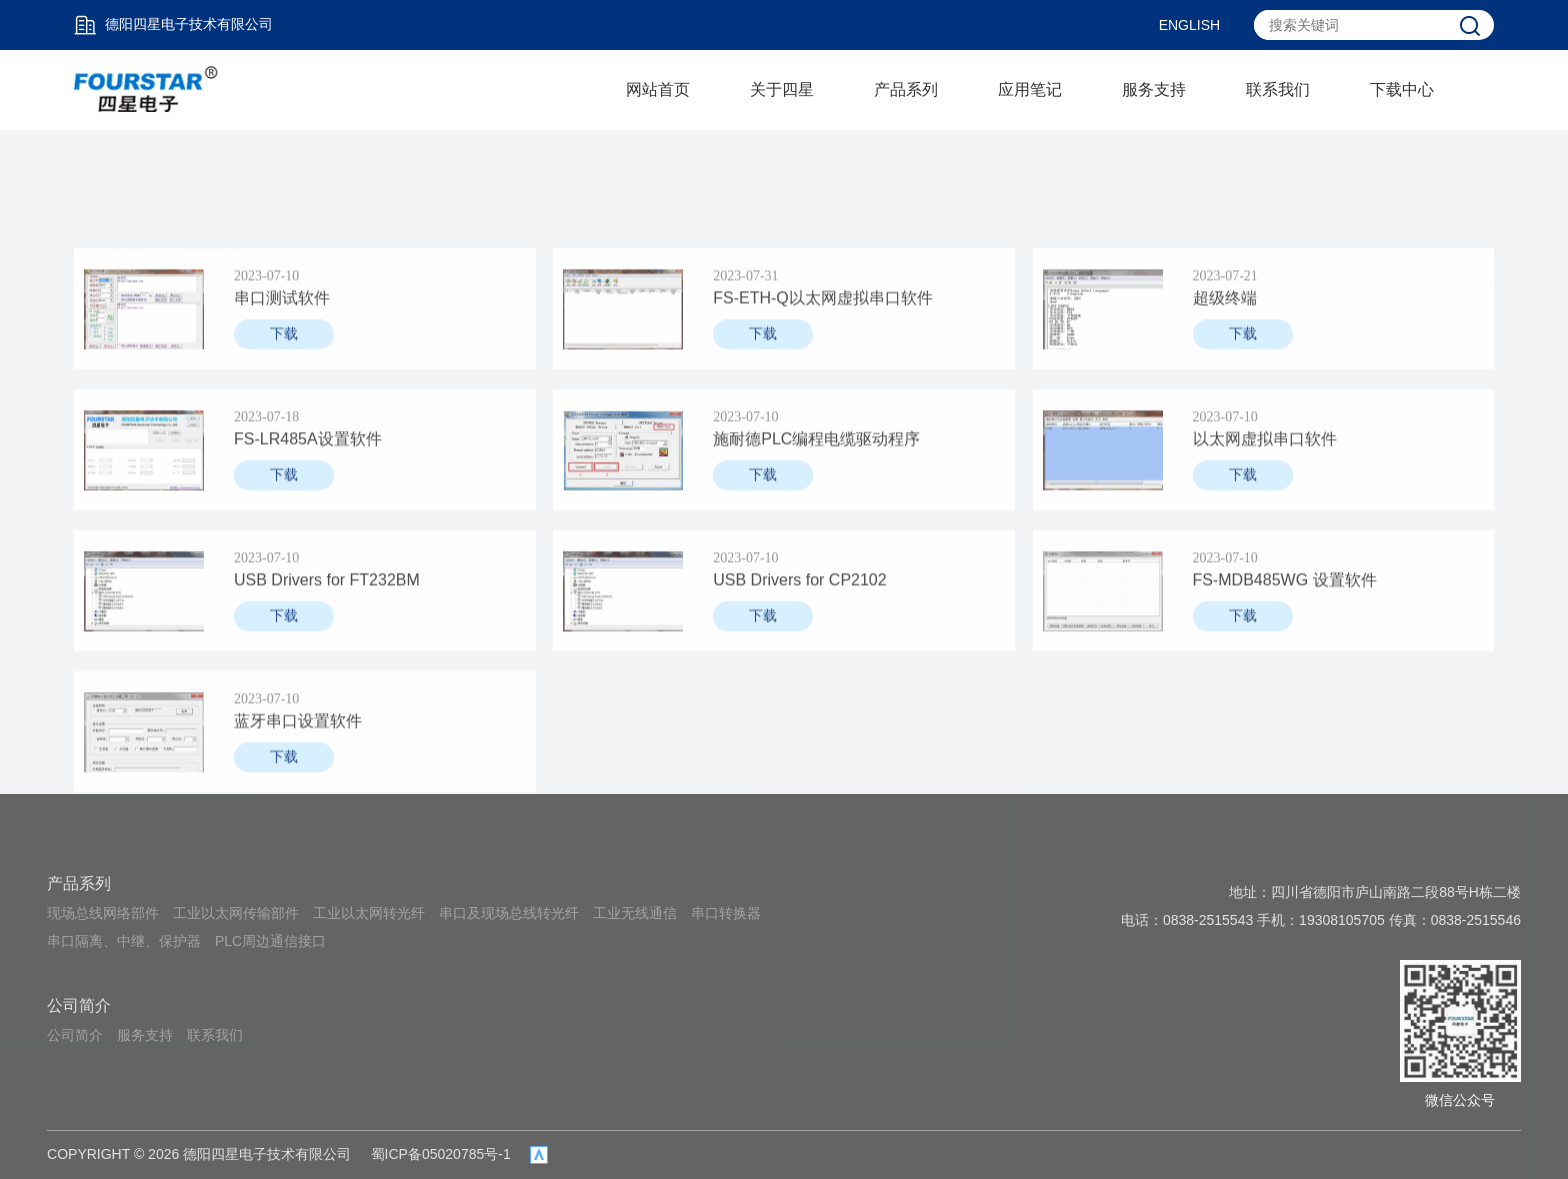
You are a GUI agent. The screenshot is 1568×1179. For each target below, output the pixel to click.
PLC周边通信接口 (270, 941)
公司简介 (79, 1005)
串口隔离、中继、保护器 (124, 941)
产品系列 (906, 89)
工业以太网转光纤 (369, 913)
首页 (128, 173)
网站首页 (658, 89)
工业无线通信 (635, 913)
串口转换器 (726, 913)
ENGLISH (1189, 25)
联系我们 (1278, 89)
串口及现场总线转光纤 (509, 913)
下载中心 (1402, 89)
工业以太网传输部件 (236, 913)
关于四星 (782, 89)
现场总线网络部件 (103, 913)
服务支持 (1154, 89)
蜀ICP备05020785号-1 (441, 1154)
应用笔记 (1030, 89)
